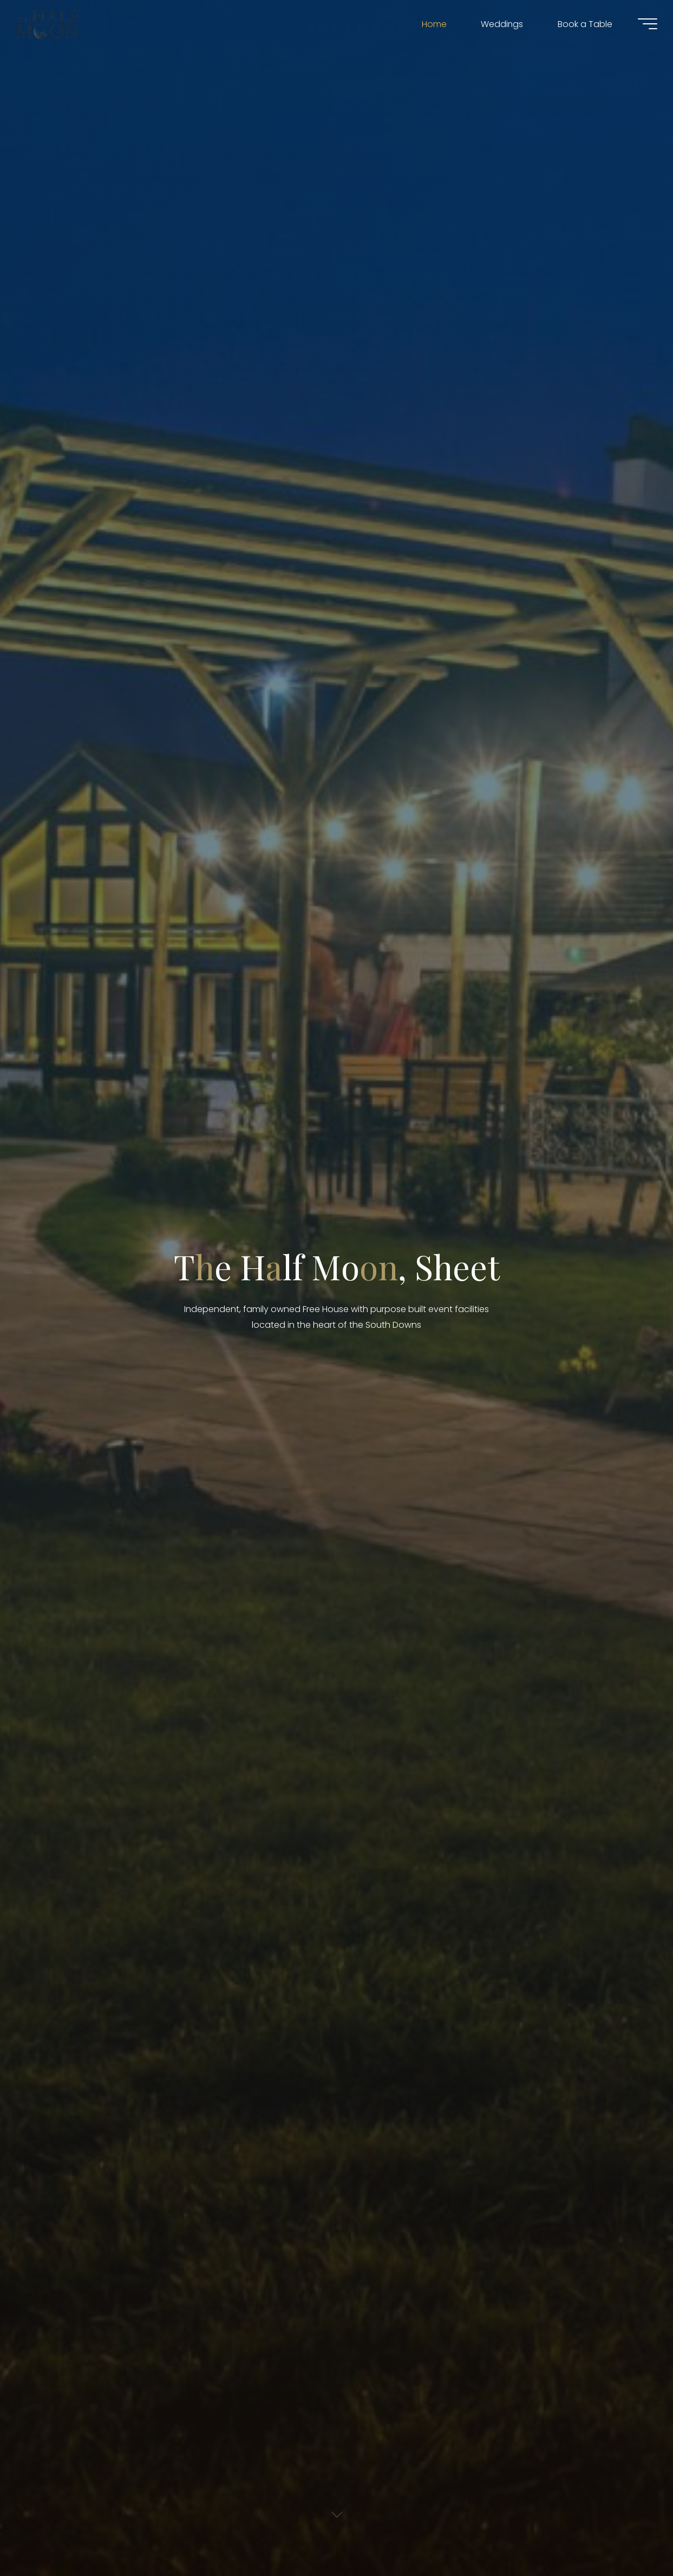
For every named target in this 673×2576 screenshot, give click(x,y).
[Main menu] (641, 26)
